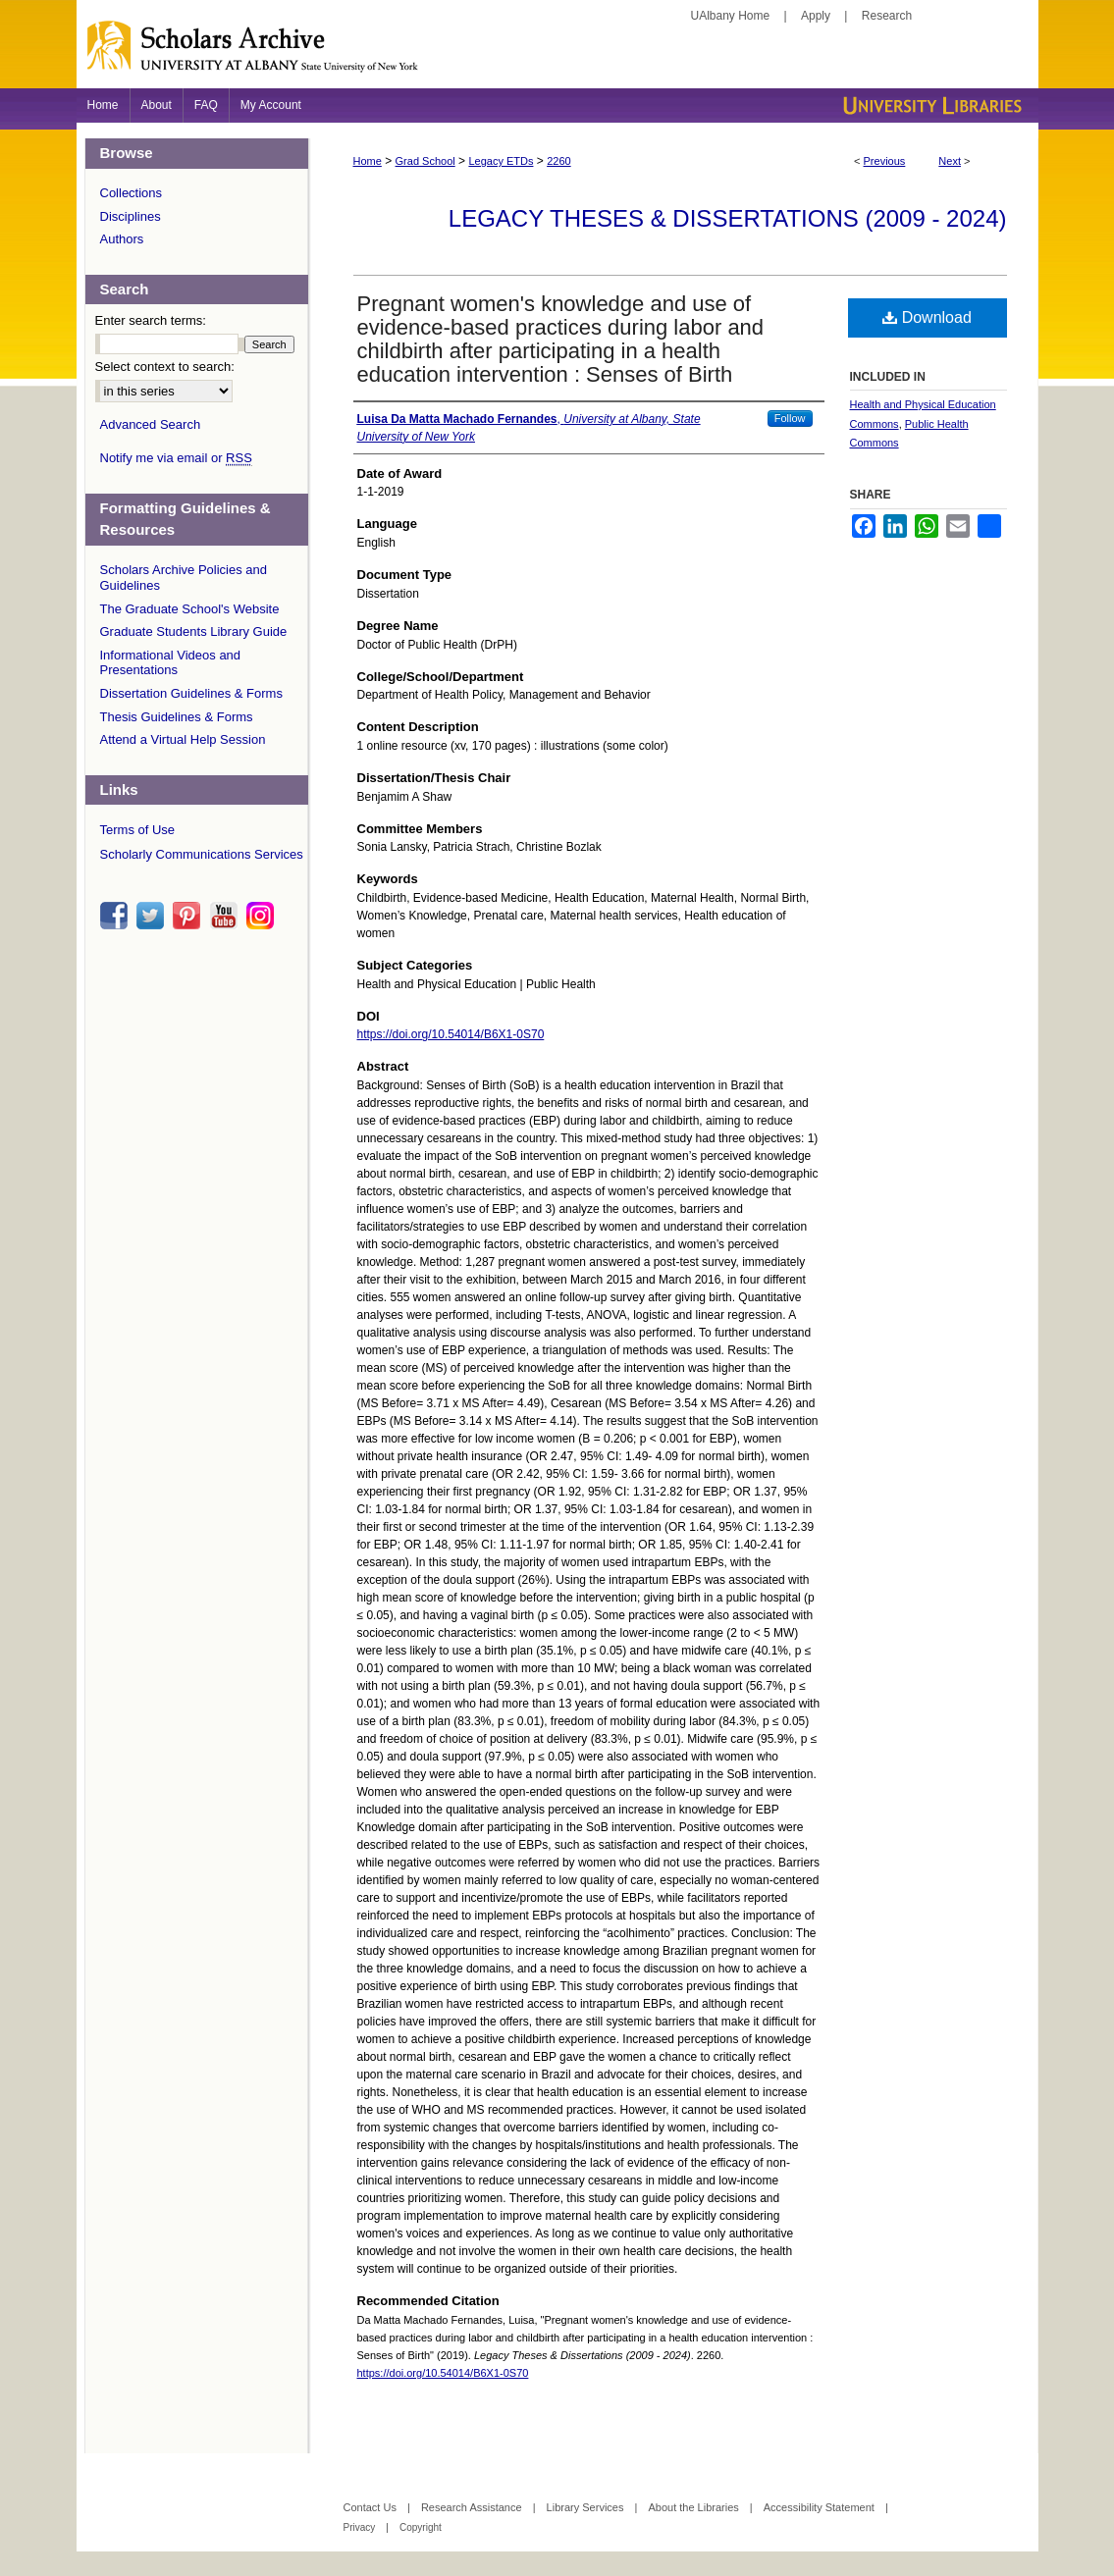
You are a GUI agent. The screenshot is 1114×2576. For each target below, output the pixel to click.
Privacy (361, 2527)
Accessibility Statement (820, 2507)
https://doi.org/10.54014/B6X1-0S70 (451, 1034)
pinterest (189, 915)
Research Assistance (473, 2507)
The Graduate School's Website (190, 609)
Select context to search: (165, 366)
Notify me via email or (176, 458)
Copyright (420, 2527)
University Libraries (930, 105)
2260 (558, 161)
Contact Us (371, 2507)
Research (887, 16)
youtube (226, 915)
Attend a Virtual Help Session (183, 739)
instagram (263, 915)
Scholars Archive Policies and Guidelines (184, 577)
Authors (122, 239)
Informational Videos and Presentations (170, 663)
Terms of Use (138, 829)
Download (927, 317)
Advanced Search (150, 424)
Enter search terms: (150, 320)
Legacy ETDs (500, 161)
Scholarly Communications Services (201, 854)
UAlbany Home (730, 16)
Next (949, 161)
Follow (790, 418)
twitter (153, 915)
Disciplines (130, 216)
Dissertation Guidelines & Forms (191, 693)
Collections (131, 192)
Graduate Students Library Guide (194, 631)
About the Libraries (694, 2507)
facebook (116, 915)
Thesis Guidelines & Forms (176, 717)
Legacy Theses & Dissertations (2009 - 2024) (728, 218)
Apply (815, 16)
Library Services (587, 2507)
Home (367, 161)
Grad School (425, 161)
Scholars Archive (557, 54)
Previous (885, 161)
